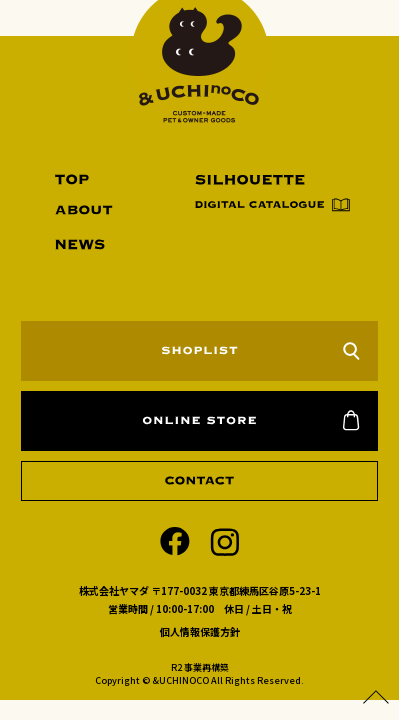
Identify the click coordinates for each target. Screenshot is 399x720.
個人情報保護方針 (200, 631)
